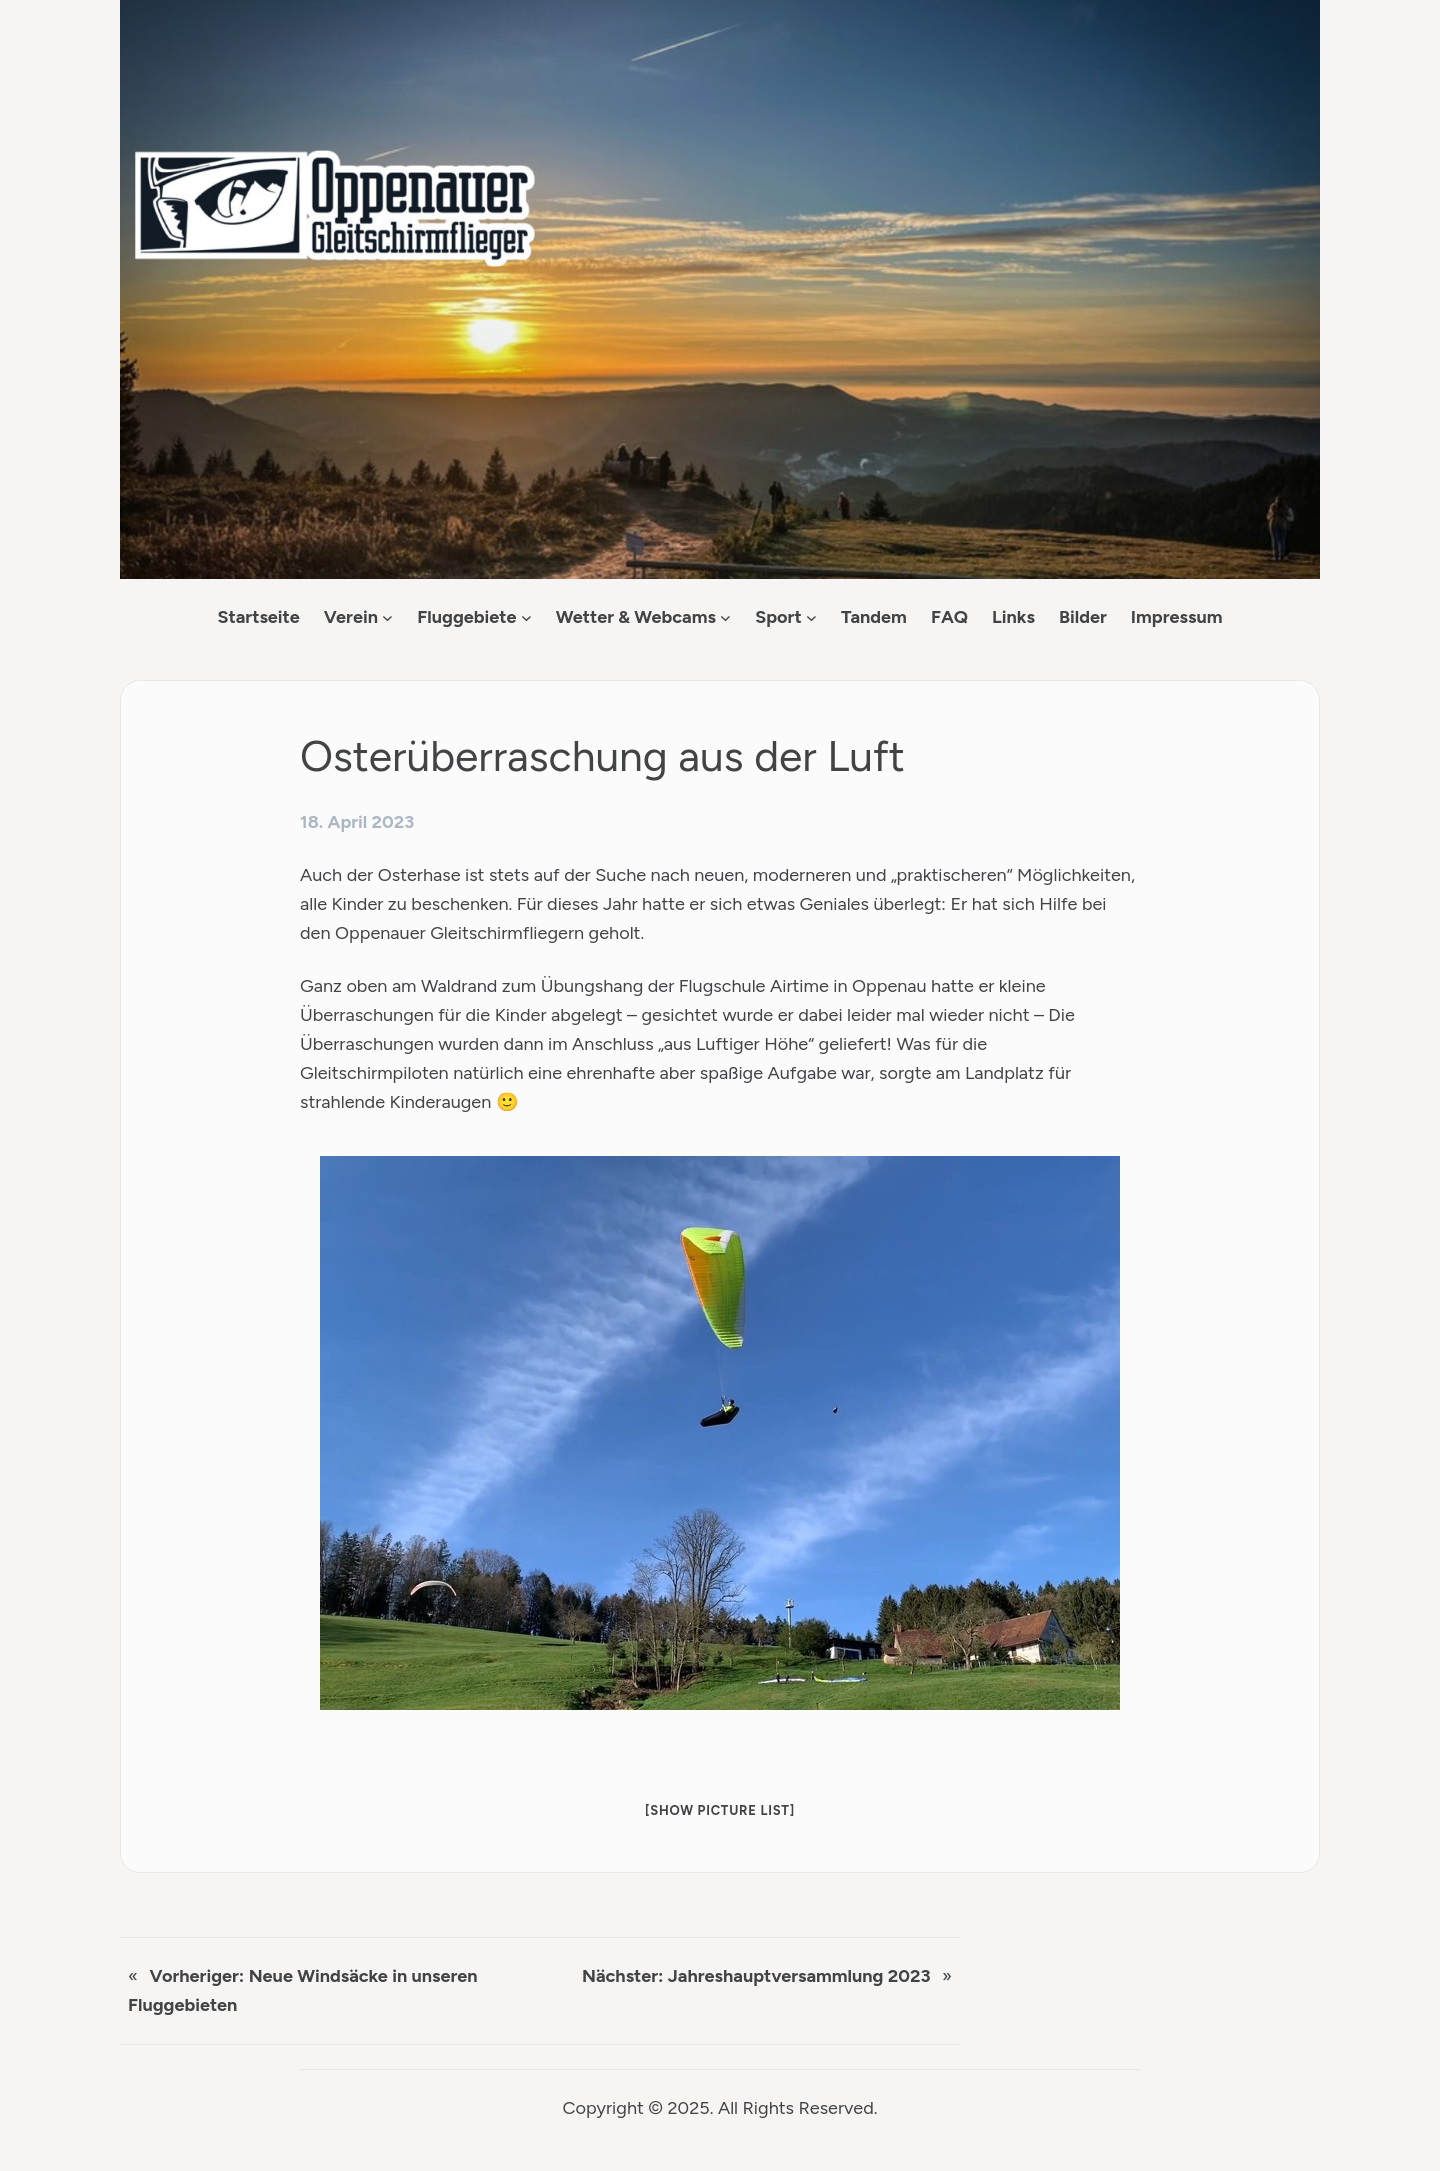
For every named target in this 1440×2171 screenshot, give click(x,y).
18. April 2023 (357, 822)
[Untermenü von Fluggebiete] (526, 617)
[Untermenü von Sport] (811, 617)
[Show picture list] (720, 1810)
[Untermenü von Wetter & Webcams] (725, 617)
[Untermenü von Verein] (387, 617)
